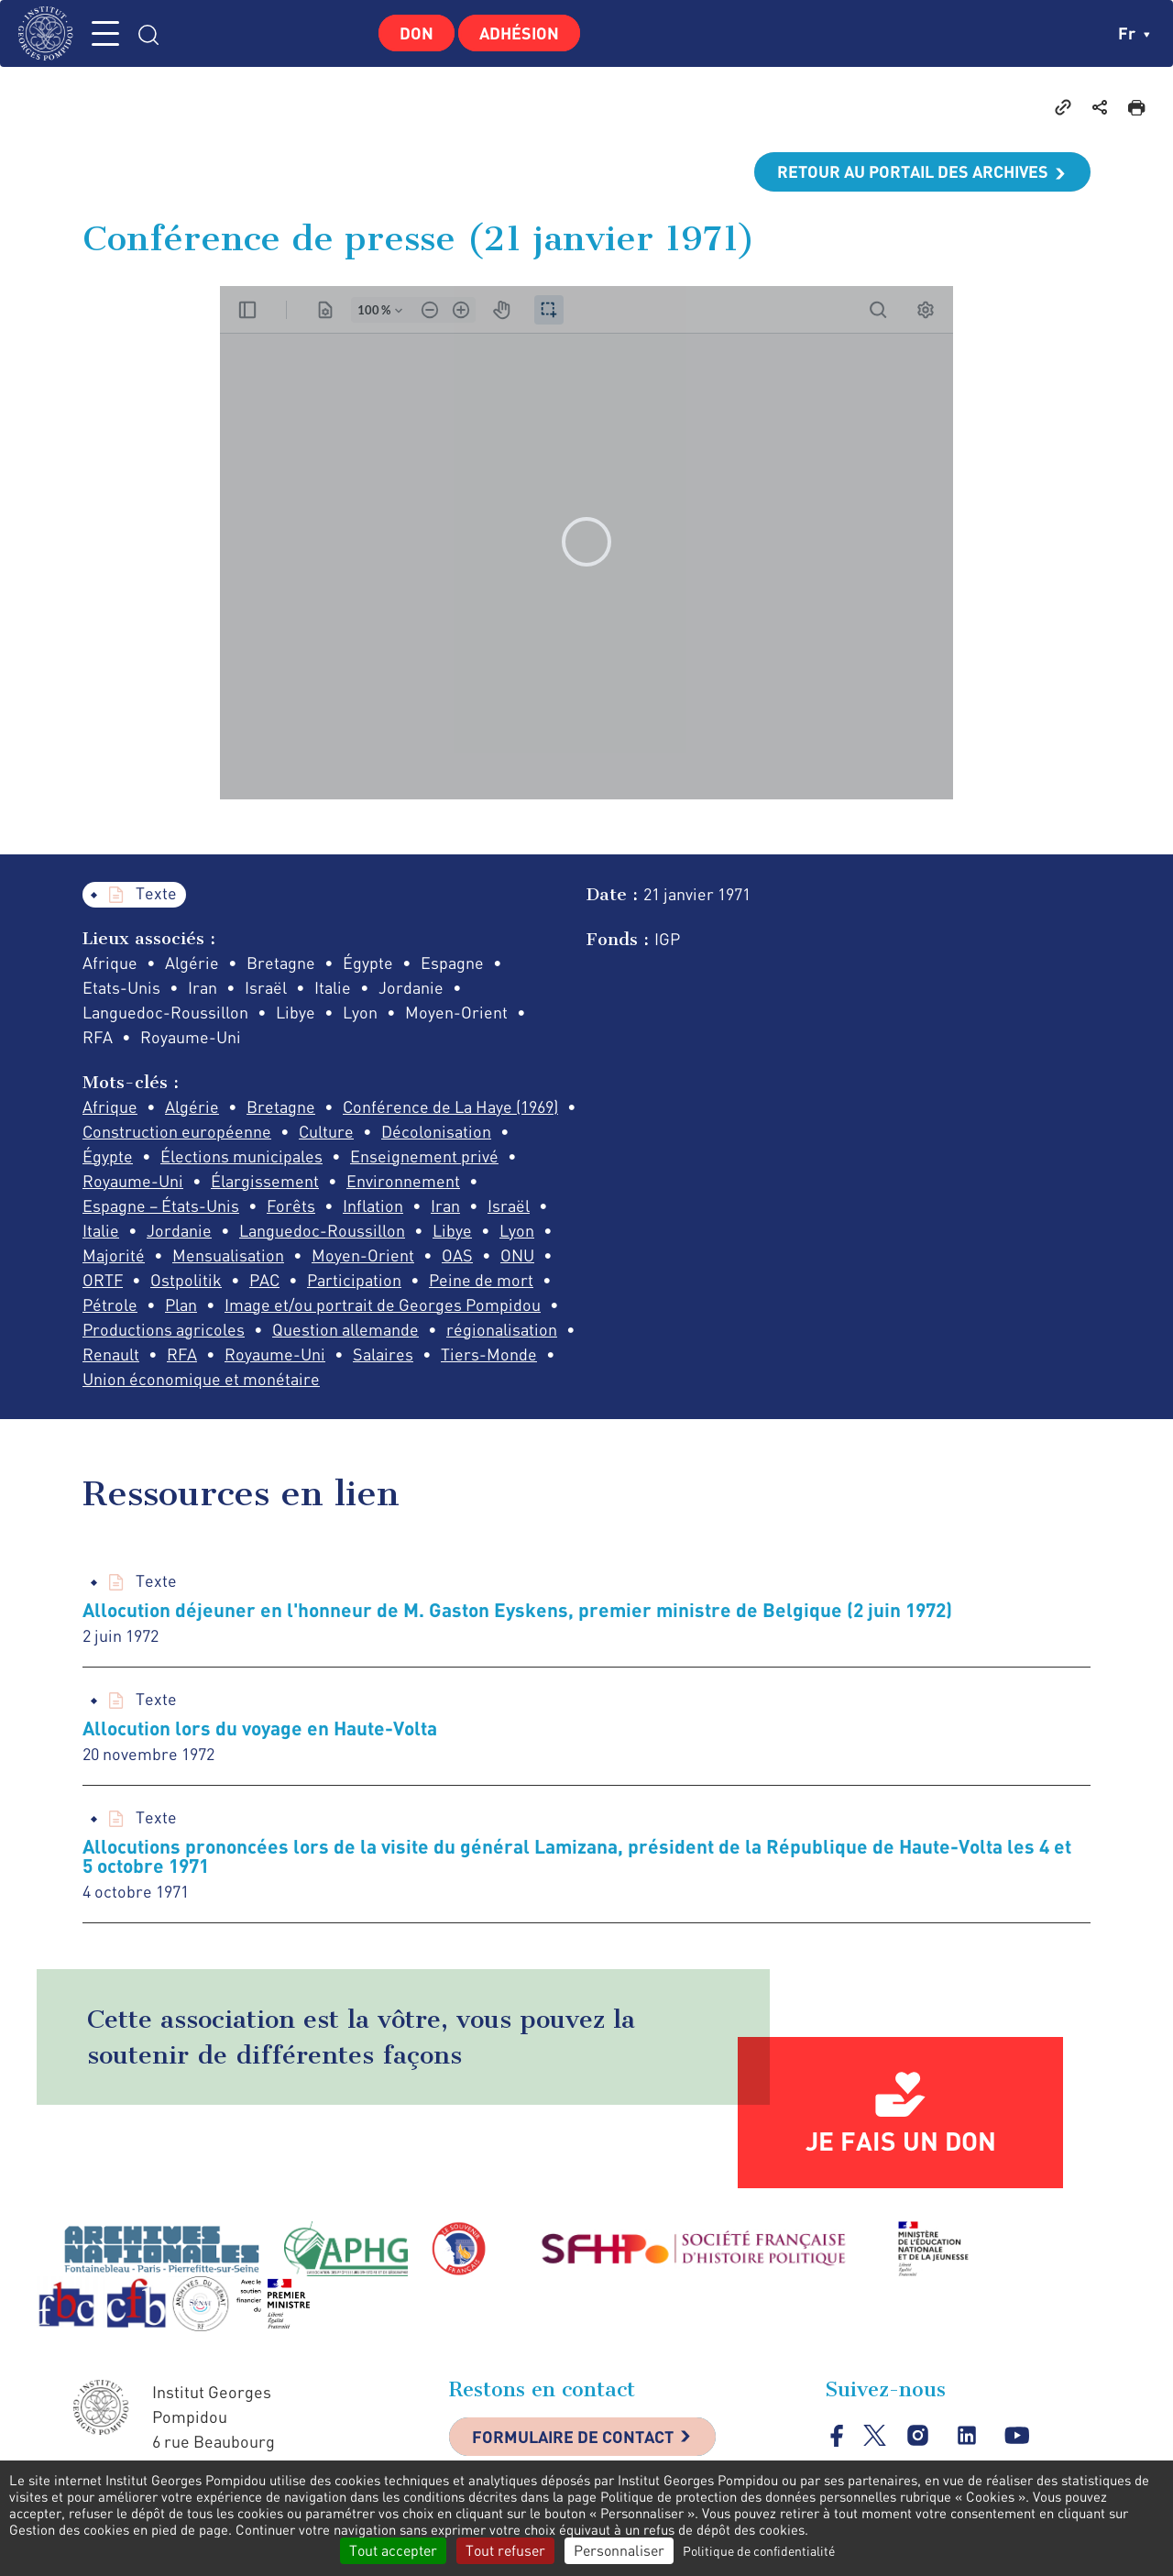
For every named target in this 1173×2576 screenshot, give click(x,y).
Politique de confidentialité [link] (759, 2551)
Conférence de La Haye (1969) (450, 1106)
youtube (1017, 2436)
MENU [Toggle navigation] (105, 33)
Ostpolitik (186, 1280)
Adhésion (519, 33)
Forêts (291, 1205)
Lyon (516, 1230)
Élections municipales (241, 1156)
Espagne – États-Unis (160, 1205)
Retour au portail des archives (912, 171)
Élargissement (265, 1181)
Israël (509, 1205)
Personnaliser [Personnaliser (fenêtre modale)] (619, 2550)
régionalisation (501, 1329)
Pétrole (109, 1304)
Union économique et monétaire (201, 1379)
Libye (452, 1230)
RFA (182, 1354)
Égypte (107, 1156)
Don (416, 33)
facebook (837, 2435)
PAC (264, 1280)
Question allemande (345, 1329)
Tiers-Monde (489, 1354)
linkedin (967, 2436)
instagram (918, 2436)
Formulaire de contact (573, 2437)
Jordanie (179, 1230)
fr (1134, 33)
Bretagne (281, 1106)
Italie (100, 1230)
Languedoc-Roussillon (322, 1230)
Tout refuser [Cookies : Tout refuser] (505, 2550)
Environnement (403, 1181)
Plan (181, 1304)
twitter (874, 2435)
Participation (354, 1280)
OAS (457, 1255)
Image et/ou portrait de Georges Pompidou (383, 1304)
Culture (326, 1131)
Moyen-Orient (363, 1255)
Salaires (383, 1354)
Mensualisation (228, 1255)
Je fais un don (901, 2140)
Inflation (373, 1205)
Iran (445, 1205)
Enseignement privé (424, 1156)
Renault (110, 1354)
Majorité (113, 1255)
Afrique (109, 1106)
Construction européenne (176, 1131)
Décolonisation (436, 1131)
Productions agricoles (163, 1329)
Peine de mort (481, 1280)
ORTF (102, 1280)
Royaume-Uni (132, 1181)
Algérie (192, 1106)
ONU (517, 1255)
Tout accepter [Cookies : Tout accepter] (393, 2550)
